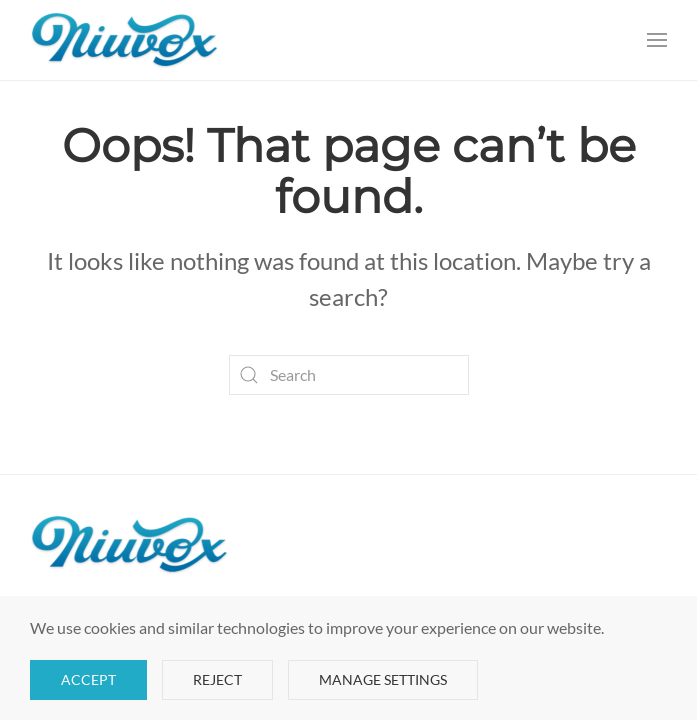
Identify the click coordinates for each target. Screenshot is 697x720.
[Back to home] (125, 40)
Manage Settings (383, 679)
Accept (88, 679)
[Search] (349, 375)
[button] (657, 40)
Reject (217, 679)
